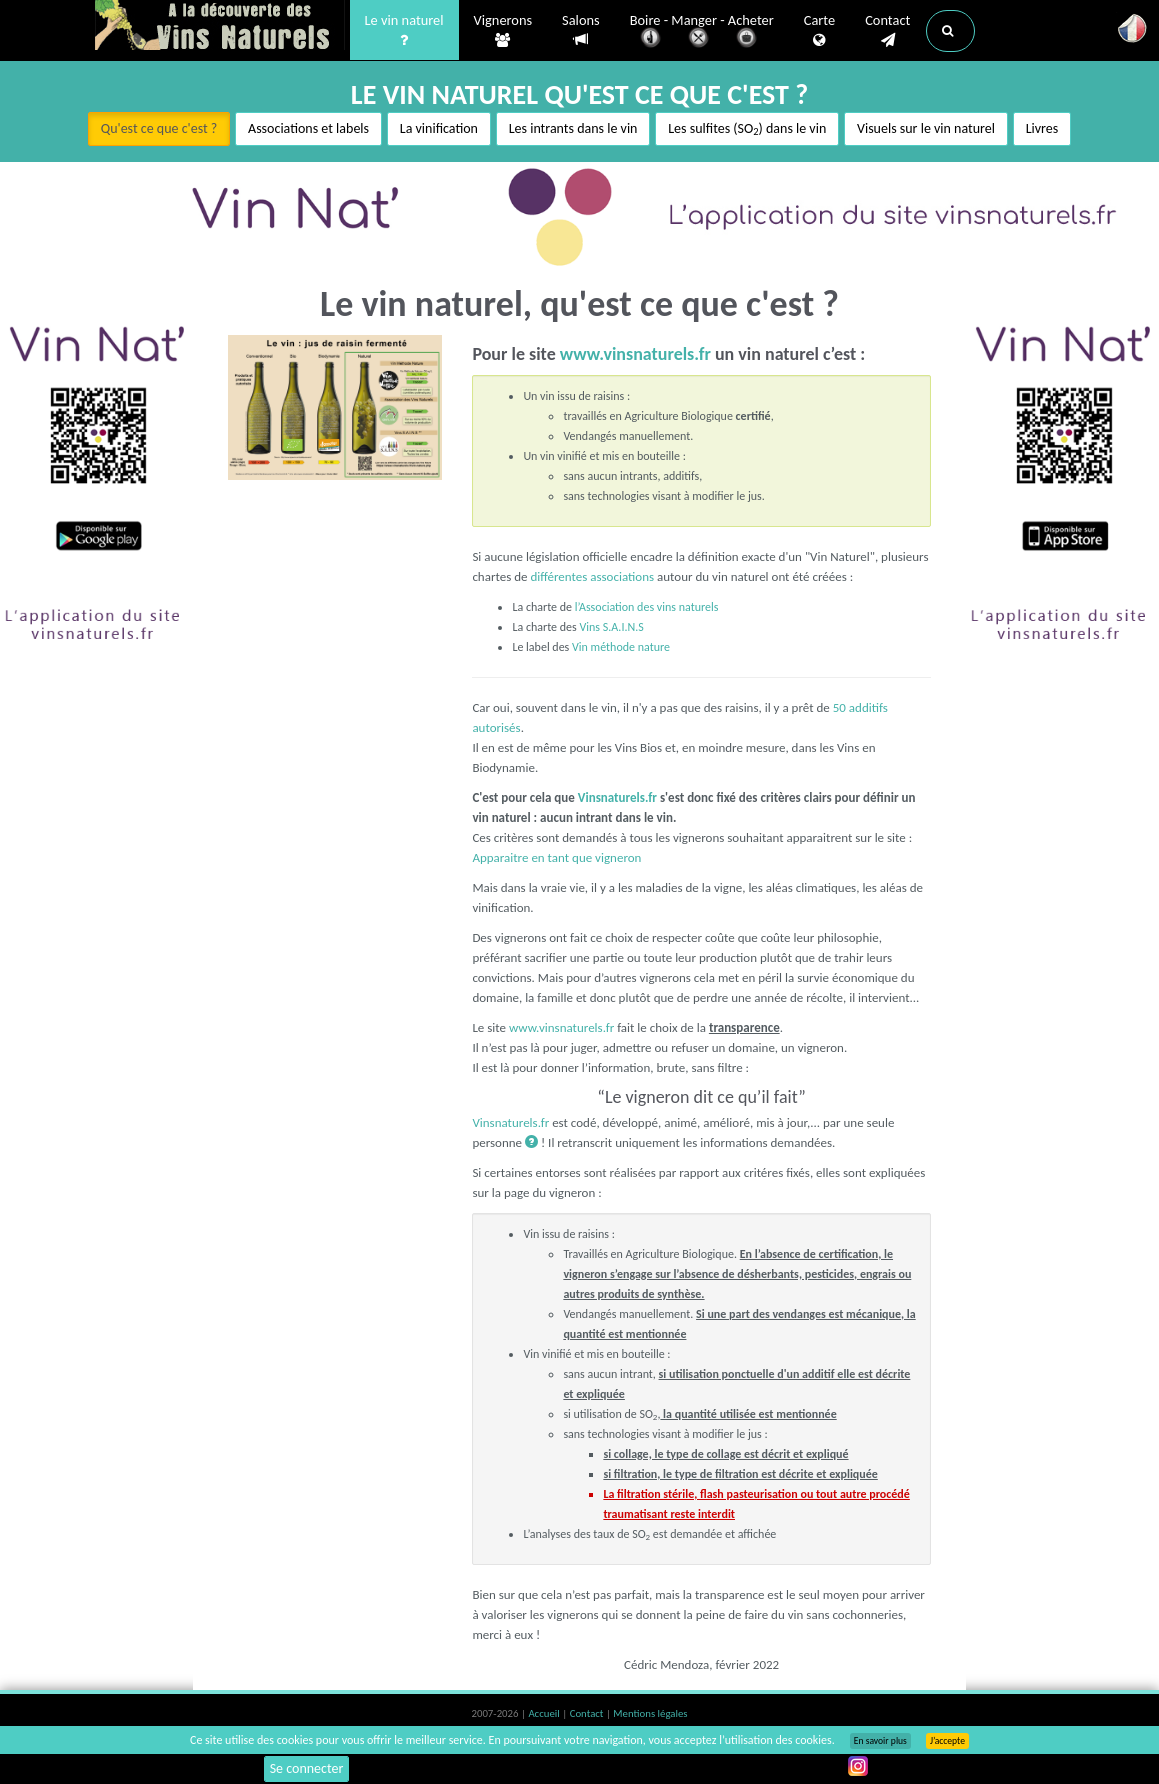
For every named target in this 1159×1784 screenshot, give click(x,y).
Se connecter (307, 1768)
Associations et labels (308, 128)
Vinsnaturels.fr (220, 27)
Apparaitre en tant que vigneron (556, 857)
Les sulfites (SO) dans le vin (747, 129)
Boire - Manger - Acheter (702, 32)
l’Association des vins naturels (647, 607)
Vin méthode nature (621, 647)
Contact (887, 31)
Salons (581, 30)
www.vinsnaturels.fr (635, 354)
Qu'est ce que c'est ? (159, 128)
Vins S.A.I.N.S (611, 627)
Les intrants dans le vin (573, 128)
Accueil (545, 1713)
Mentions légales (650, 1713)
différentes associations (590, 576)
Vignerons (503, 31)
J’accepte (947, 1741)
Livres (1042, 128)
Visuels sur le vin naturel (926, 128)
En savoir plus (880, 1741)
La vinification (439, 128)
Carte (819, 31)
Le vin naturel (404, 31)
